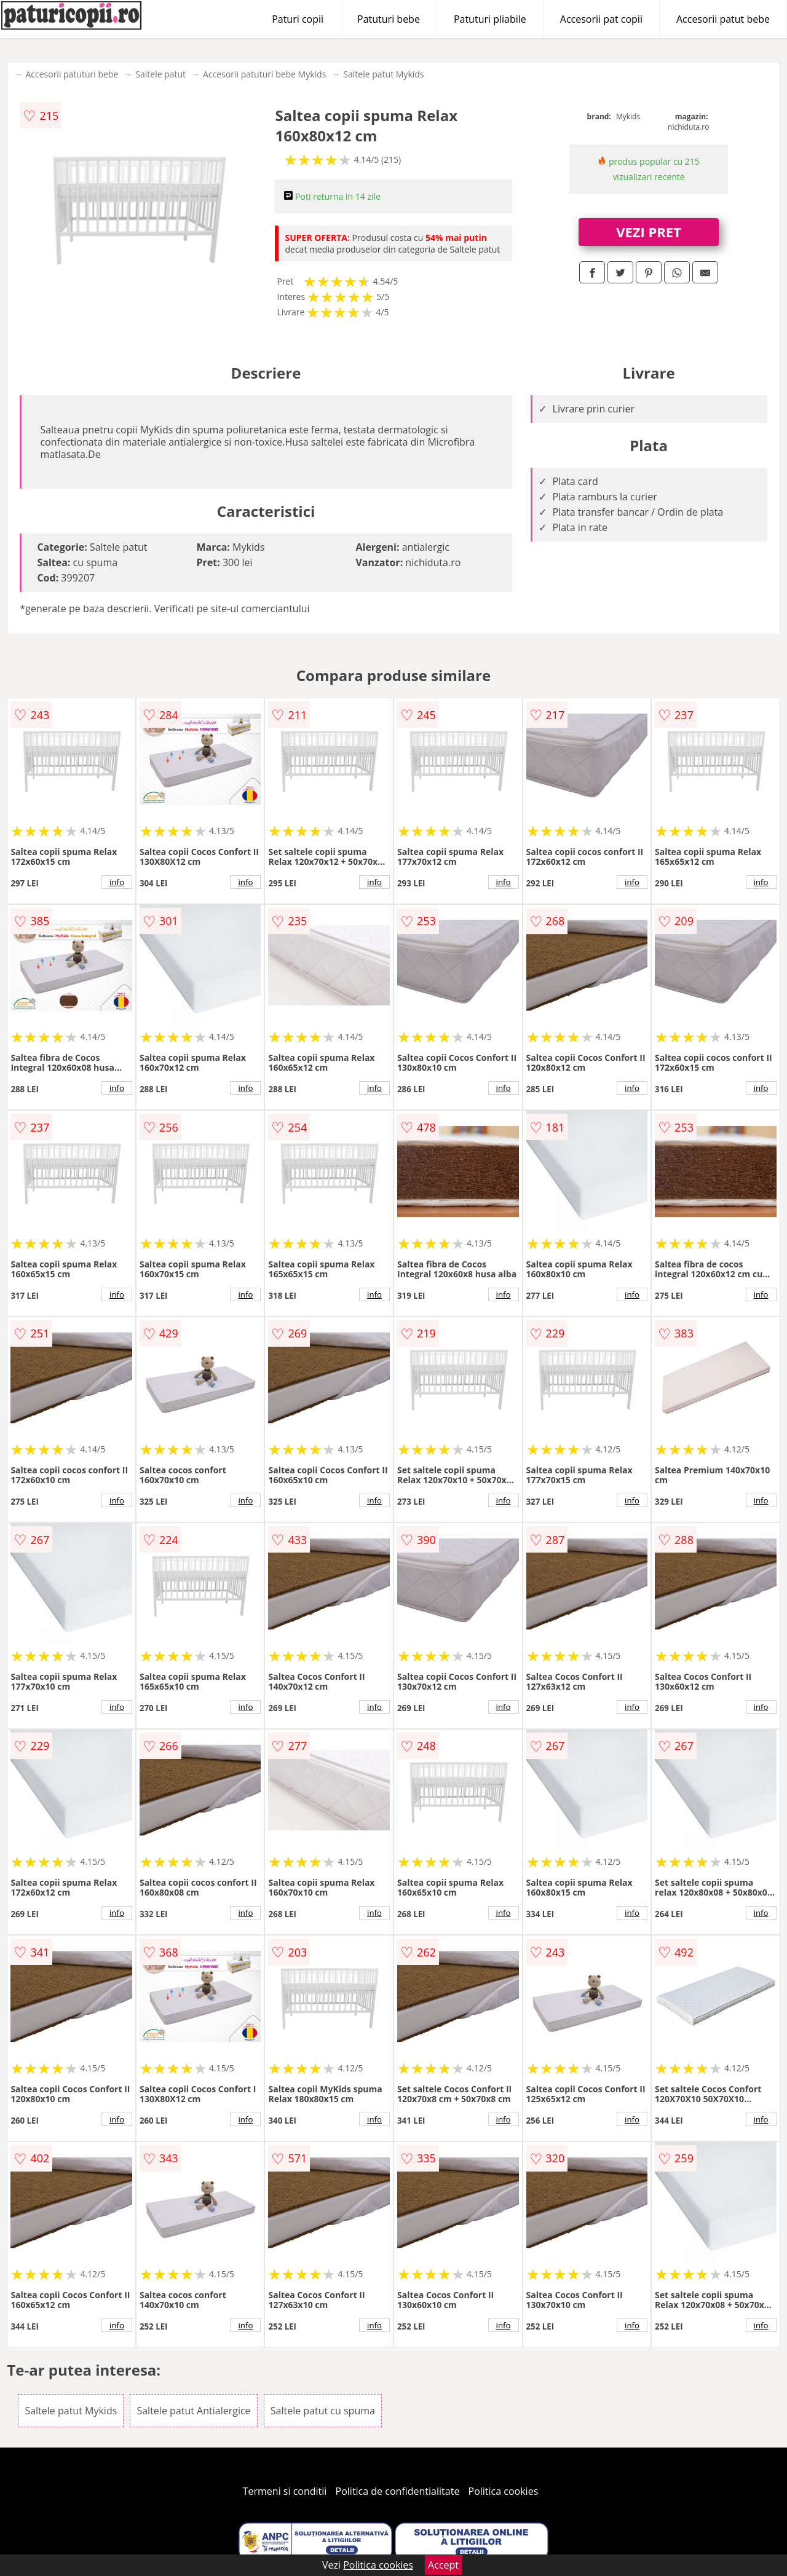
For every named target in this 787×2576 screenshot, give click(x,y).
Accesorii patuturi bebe (71, 74)
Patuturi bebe (388, 19)
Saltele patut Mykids (383, 74)
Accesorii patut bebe (723, 19)
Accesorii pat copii (601, 19)
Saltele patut (160, 74)
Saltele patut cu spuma (323, 2410)
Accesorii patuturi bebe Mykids (264, 74)
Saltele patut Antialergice (193, 2410)
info (116, 882)
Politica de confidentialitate (398, 2491)
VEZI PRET (648, 232)
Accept (443, 2565)
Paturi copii (297, 19)
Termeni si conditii (285, 2491)
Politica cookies (504, 2491)
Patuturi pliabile (490, 19)
